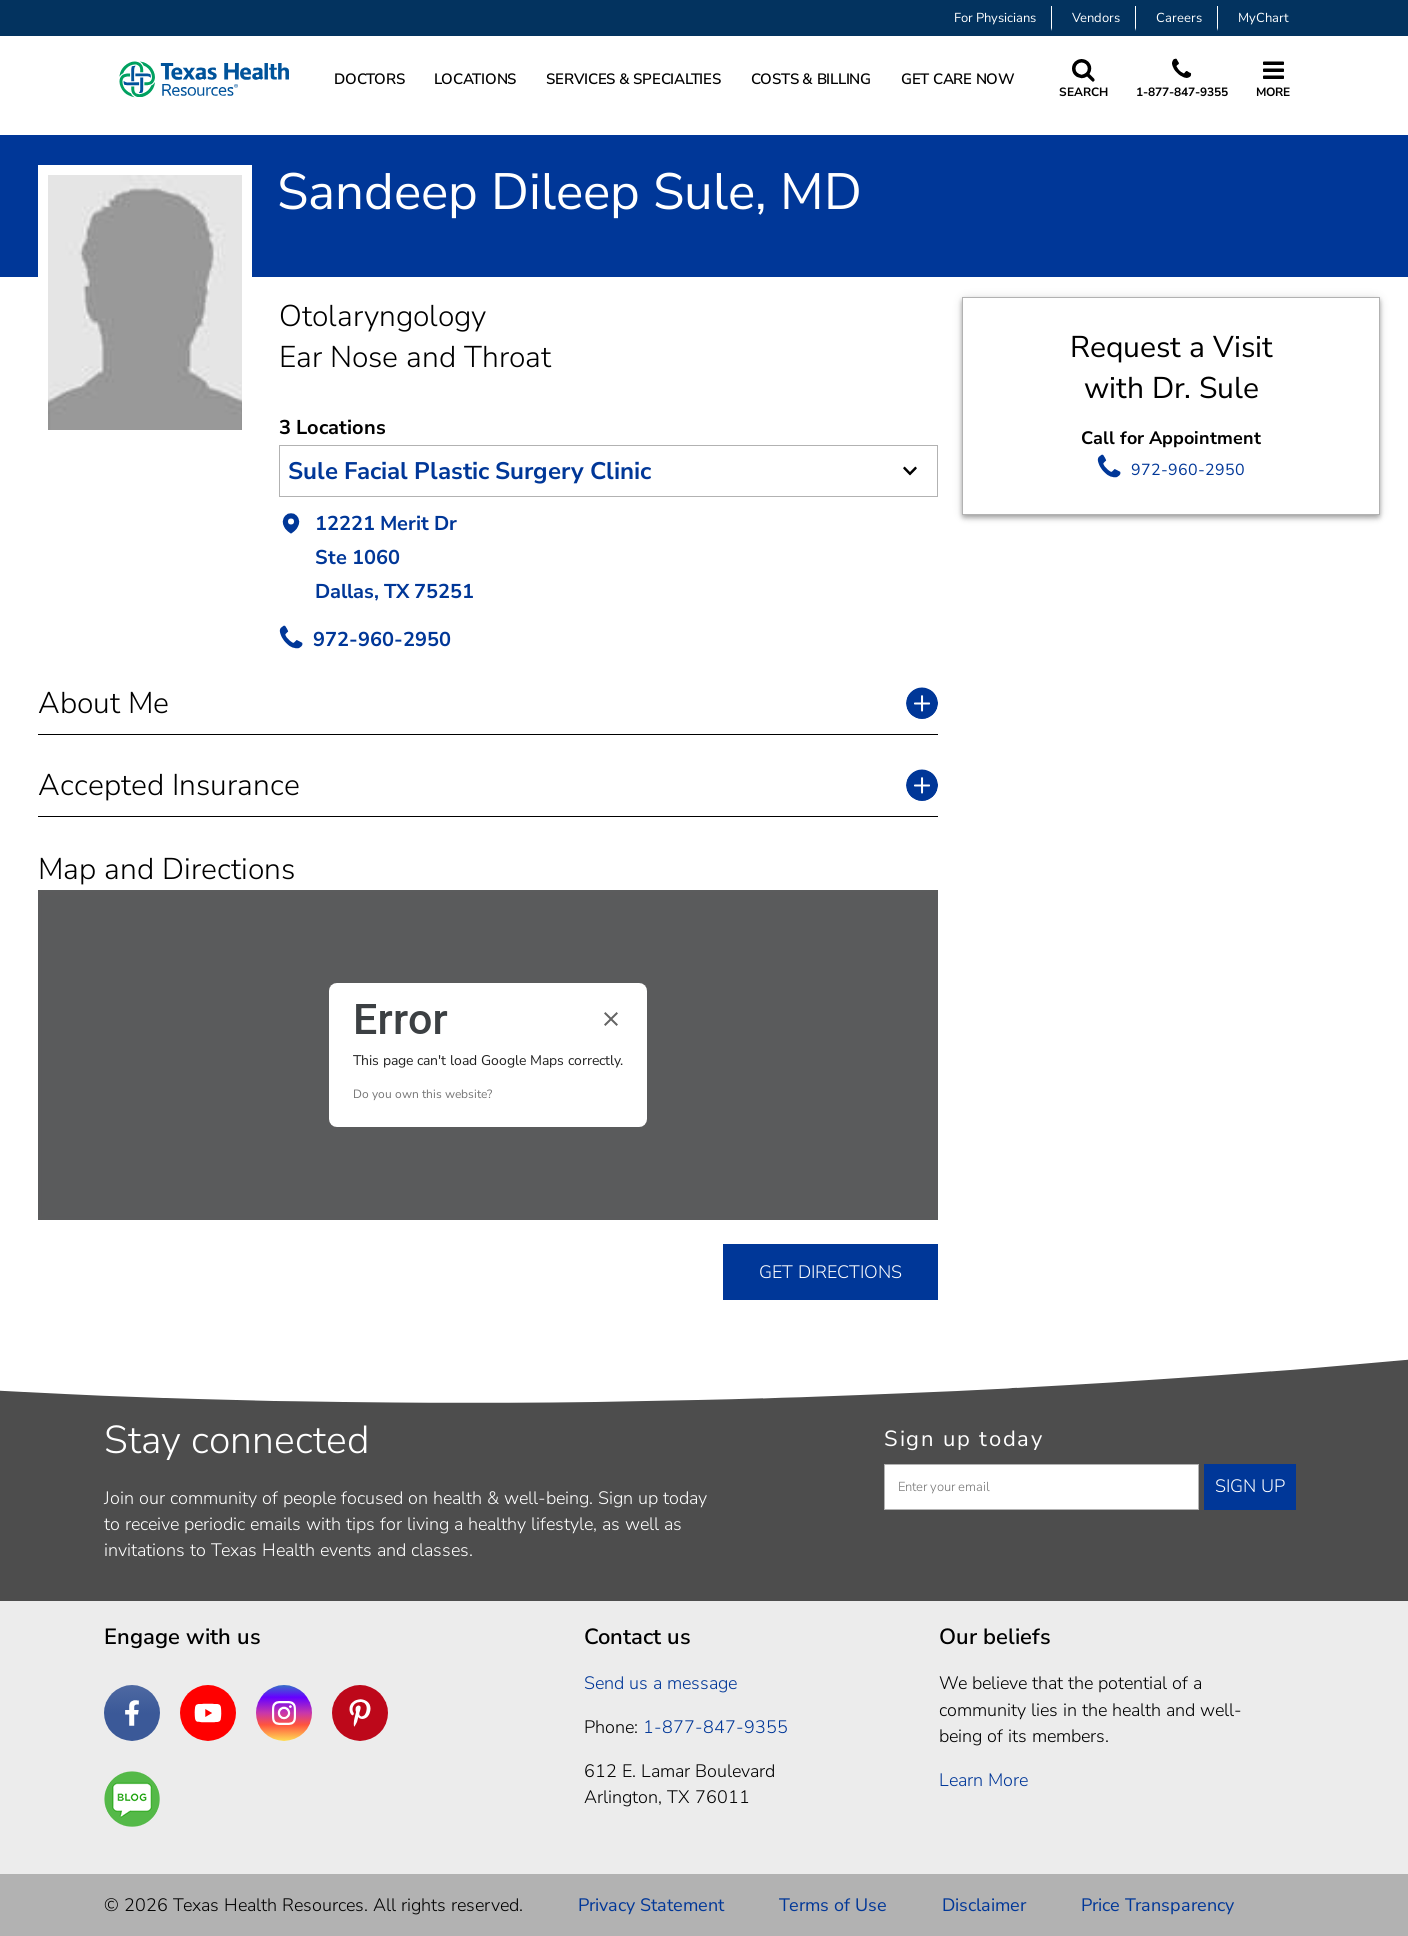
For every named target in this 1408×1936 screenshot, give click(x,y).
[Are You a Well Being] (132, 1799)
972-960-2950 (1188, 470)
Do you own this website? (422, 1094)
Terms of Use (833, 1905)
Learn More (983, 1780)
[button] (608, 559)
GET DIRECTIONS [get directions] (830, 1272)
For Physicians (995, 18)
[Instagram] (284, 1713)
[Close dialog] (611, 1019)
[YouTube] (208, 1713)
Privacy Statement (651, 1905)
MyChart (1263, 18)
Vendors (1096, 18)
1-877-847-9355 (1182, 92)
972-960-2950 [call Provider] (382, 639)
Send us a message (660, 1683)
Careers (1179, 18)
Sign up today (964, 1439)
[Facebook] (132, 1713)
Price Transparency (1157, 1905)
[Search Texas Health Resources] (1083, 79)
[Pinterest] (360, 1713)
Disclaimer (984, 1905)
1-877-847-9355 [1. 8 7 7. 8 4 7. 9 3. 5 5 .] (715, 1727)
